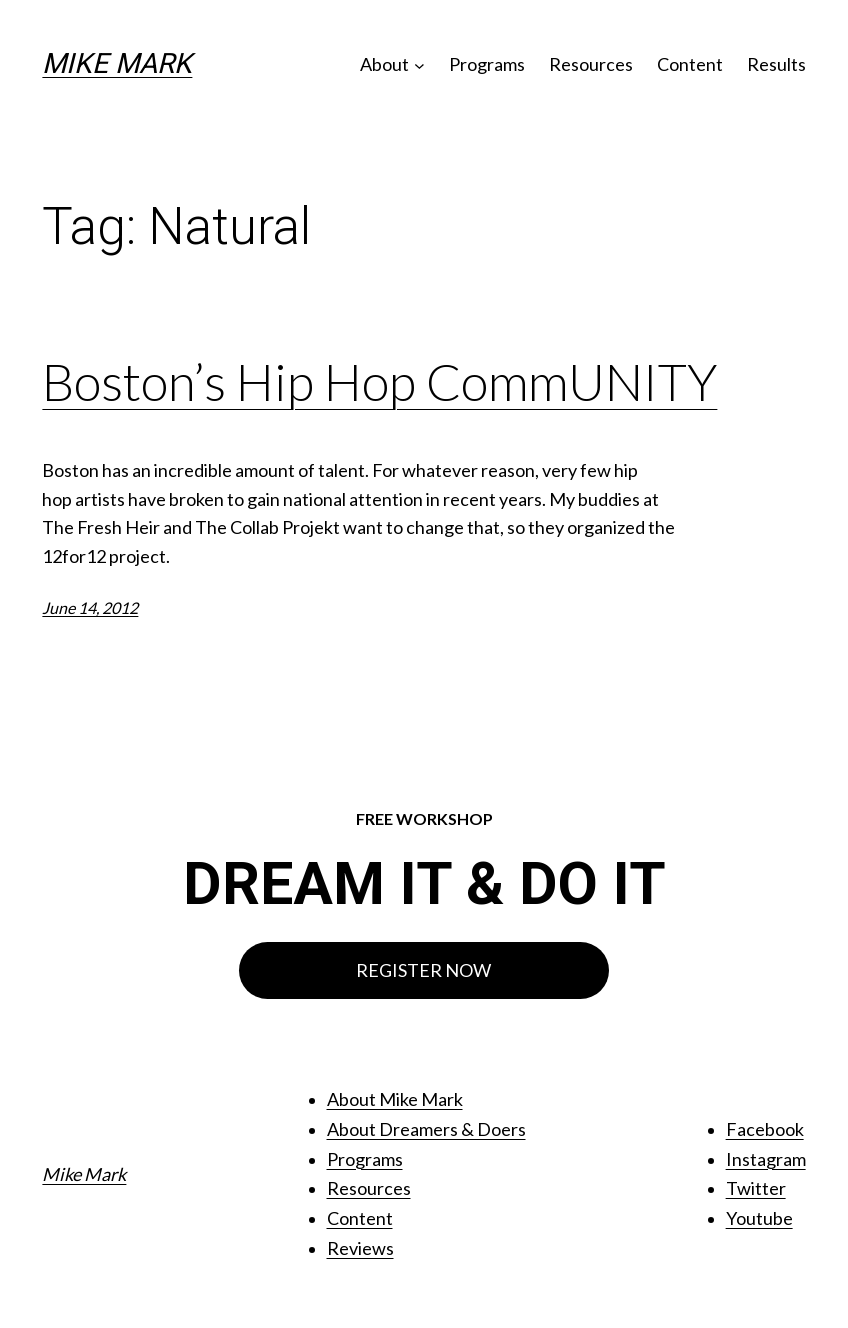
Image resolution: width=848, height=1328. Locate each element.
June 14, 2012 (90, 607)
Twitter (756, 1188)
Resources (369, 1188)
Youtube (759, 1218)
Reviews (360, 1248)
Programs (365, 1159)
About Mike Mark (395, 1099)
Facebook (765, 1129)
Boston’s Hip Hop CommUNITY (379, 382)
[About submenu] (419, 64)
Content (360, 1218)
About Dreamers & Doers (426, 1129)
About (384, 64)
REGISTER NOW (423, 970)
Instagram (766, 1159)
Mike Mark (117, 63)
